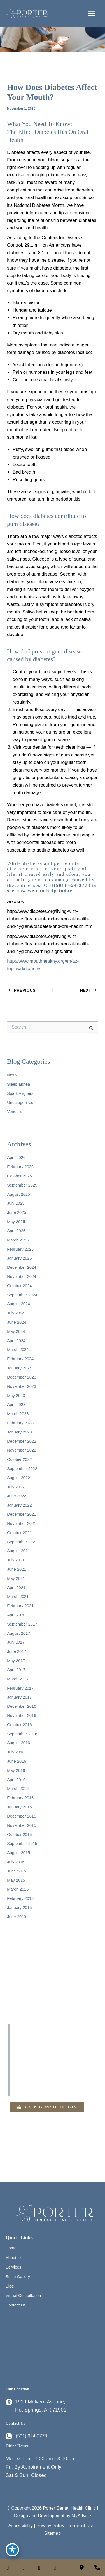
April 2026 (16, 1157)
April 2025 (16, 1231)
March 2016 (18, 1788)
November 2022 (21, 1450)
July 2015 (15, 1862)
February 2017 (20, 1688)
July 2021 (15, 1560)
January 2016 (19, 1807)
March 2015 (18, 1889)
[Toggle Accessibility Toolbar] (12, 2549)
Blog (10, 2286)
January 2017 (19, 1697)
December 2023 (21, 1377)
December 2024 (21, 1267)
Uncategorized (20, 1102)
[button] (46, 2107)
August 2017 (18, 1633)
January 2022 (19, 1505)
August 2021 (18, 1551)
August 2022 (18, 1478)
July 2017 (15, 1642)
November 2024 (21, 1276)
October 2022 (19, 1459)
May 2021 (16, 1578)
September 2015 (22, 1843)
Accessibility (20, 2525)
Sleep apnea (18, 1084)
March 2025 (18, 1240)
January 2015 (19, 1907)
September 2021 (22, 1542)
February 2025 (20, 1249)
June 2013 (16, 1917)
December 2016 (21, 1706)
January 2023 (19, 1432)
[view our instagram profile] (23, 2567)
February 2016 (20, 1798)
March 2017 (18, 1679)
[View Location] (36, 2406)
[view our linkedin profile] (39, 2567)
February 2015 (20, 1898)
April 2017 (16, 1670)
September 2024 (22, 1295)
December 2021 (21, 1514)
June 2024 (16, 1322)
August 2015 (18, 1852)
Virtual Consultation (23, 2295)
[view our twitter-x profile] (55, 2567)
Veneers (14, 1111)
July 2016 (15, 1752)
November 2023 (21, 1386)
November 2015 (21, 1825)
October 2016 (19, 1725)
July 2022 (15, 1487)
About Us (14, 2257)
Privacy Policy (50, 2525)
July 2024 (15, 1313)
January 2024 (19, 1368)
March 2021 (18, 1596)
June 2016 (16, 1761)
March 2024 (18, 1349)
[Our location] (97, 2567)
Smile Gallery (18, 2276)
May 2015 (16, 1880)
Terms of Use (81, 2525)
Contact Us (16, 2305)
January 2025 (19, 1258)
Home (11, 2248)
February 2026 (20, 1167)
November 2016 (21, 1715)
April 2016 (16, 1779)
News (12, 1075)
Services (13, 2267)
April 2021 (16, 1587)
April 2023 (16, 1404)
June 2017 (16, 1651)
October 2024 (19, 1286)
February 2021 (20, 1606)
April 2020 (16, 1615)
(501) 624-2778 (72, 885)
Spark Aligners (20, 1093)
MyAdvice (81, 2515)
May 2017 (16, 1660)
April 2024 (16, 1340)
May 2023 (16, 1395)
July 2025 (15, 1203)
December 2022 (21, 1441)
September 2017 (22, 1624)
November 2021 (21, 1523)
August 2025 (18, 1194)
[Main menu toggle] (91, 13)
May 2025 (16, 1221)
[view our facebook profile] (8, 2567)
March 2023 (18, 1413)
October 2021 (19, 1532)
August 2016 (18, 1743)
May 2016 (16, 1770)
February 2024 (20, 1359)
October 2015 (19, 1834)
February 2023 (20, 1423)
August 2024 (18, 1304)
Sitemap (52, 2533)
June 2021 (16, 1569)
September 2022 (22, 1468)
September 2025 (22, 1185)
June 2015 (16, 1871)
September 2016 (22, 1734)
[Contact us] (81, 2567)
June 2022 (16, 1496)
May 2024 (16, 1331)
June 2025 (16, 1212)
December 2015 (21, 1816)
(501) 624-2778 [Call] (31, 2435)
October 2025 (19, 1176)
